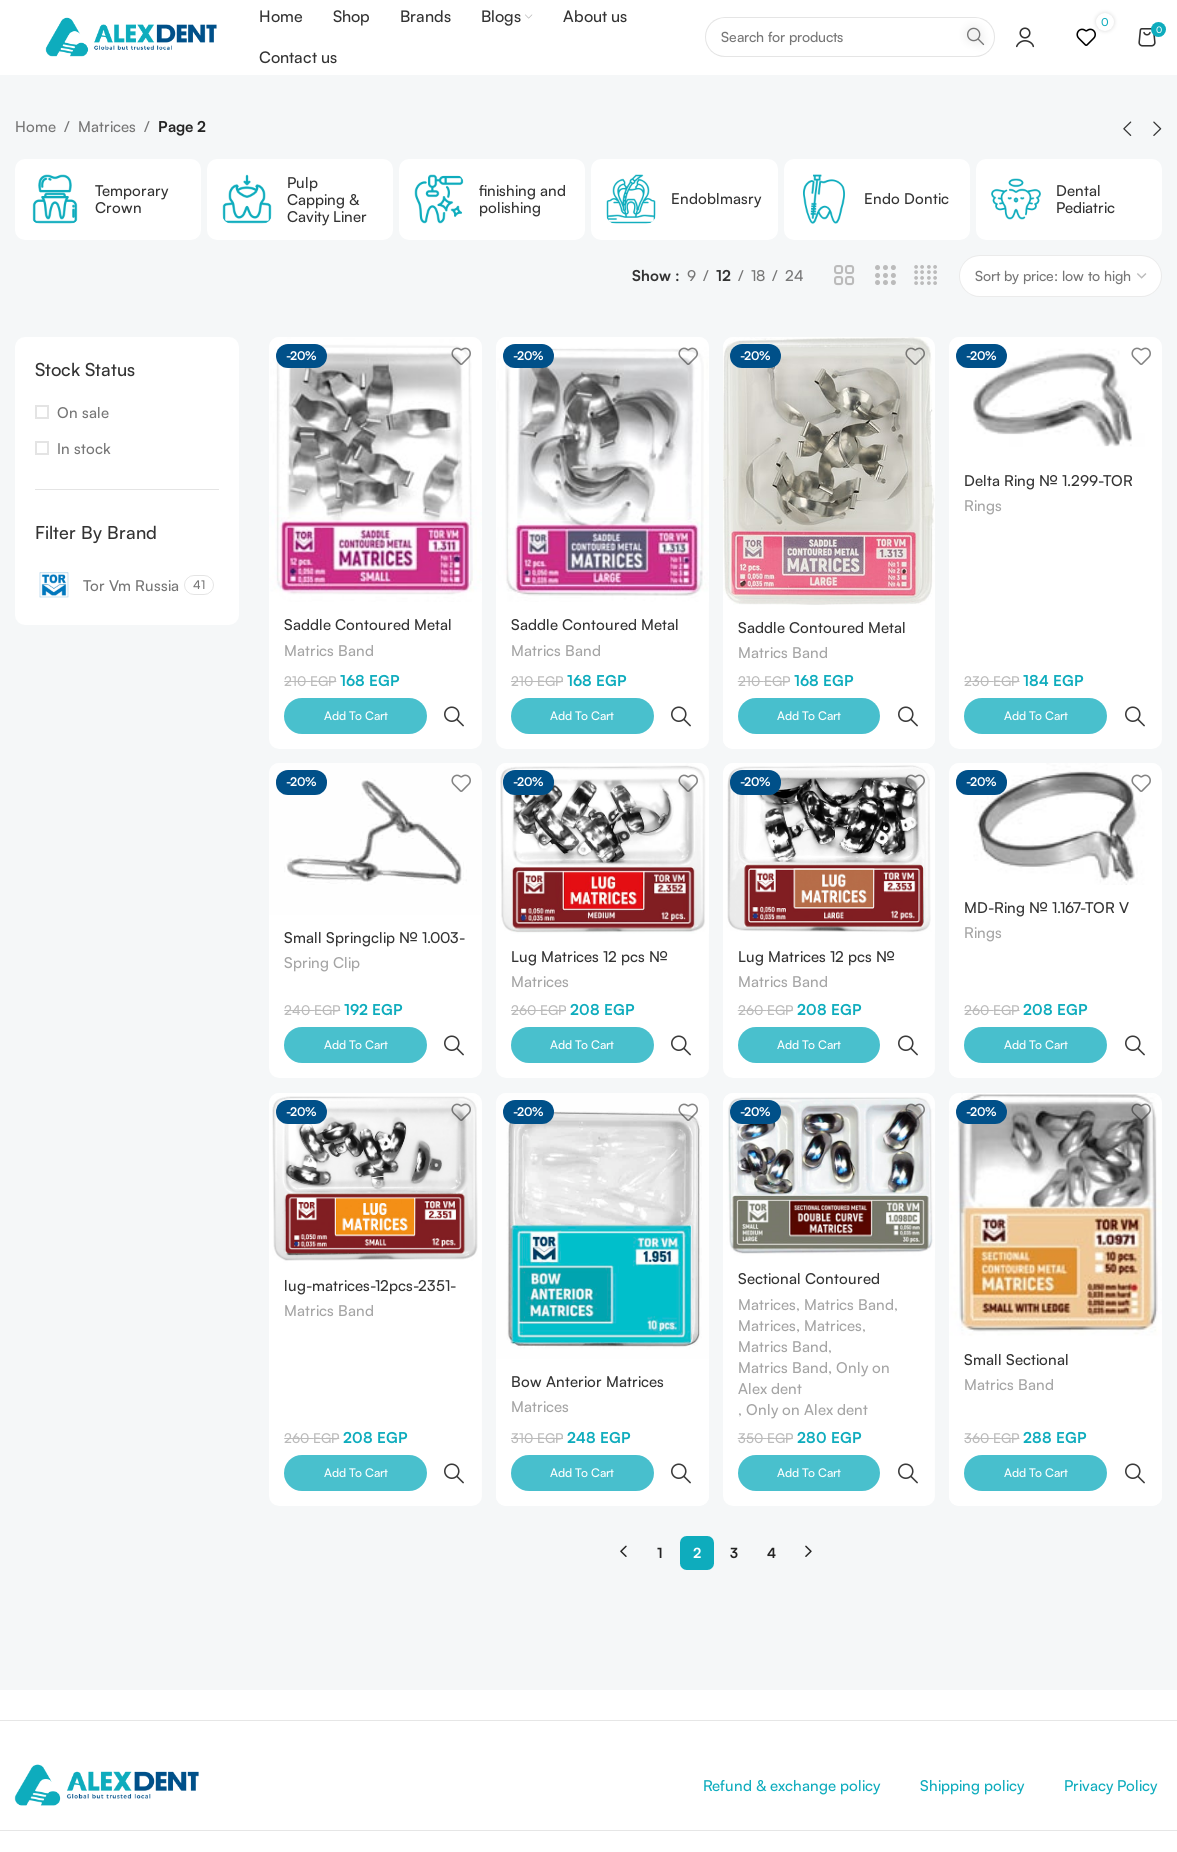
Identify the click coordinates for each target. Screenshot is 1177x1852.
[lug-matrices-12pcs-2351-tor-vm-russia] (373, 1130)
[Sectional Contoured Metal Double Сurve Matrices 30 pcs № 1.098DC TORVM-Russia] (830, 1127)
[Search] (850, 55)
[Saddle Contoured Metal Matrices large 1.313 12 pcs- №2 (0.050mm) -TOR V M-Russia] (830, 503)
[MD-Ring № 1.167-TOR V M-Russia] (1058, 816)
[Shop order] (1060, 311)
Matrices (107, 161)
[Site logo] (146, 53)
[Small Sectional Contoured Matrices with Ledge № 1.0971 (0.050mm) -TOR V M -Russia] (1058, 1166)
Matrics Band (329, 681)
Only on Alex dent (810, 1361)
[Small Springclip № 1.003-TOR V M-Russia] (373, 831)
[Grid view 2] (844, 311)
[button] (1127, 164)
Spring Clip (322, 955)
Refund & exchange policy (791, 1693)
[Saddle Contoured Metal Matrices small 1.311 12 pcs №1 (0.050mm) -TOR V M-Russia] (373, 502)
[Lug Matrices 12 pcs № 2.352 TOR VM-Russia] (601, 840)
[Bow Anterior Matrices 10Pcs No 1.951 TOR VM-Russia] (601, 1177)
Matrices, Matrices (803, 1277)
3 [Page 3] (734, 1460)
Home (35, 161)
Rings (988, 540)
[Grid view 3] (885, 311)
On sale (83, 447)
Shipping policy (972, 1693)
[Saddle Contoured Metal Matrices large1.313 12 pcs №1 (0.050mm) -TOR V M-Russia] (601, 502)
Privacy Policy (1110, 1693)
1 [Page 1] (660, 1460)
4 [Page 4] (771, 1460)
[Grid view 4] (925, 311)
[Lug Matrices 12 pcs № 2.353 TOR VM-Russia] (830, 840)
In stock (84, 483)
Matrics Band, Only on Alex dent (817, 1330)
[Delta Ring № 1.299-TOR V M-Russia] (1058, 431)
